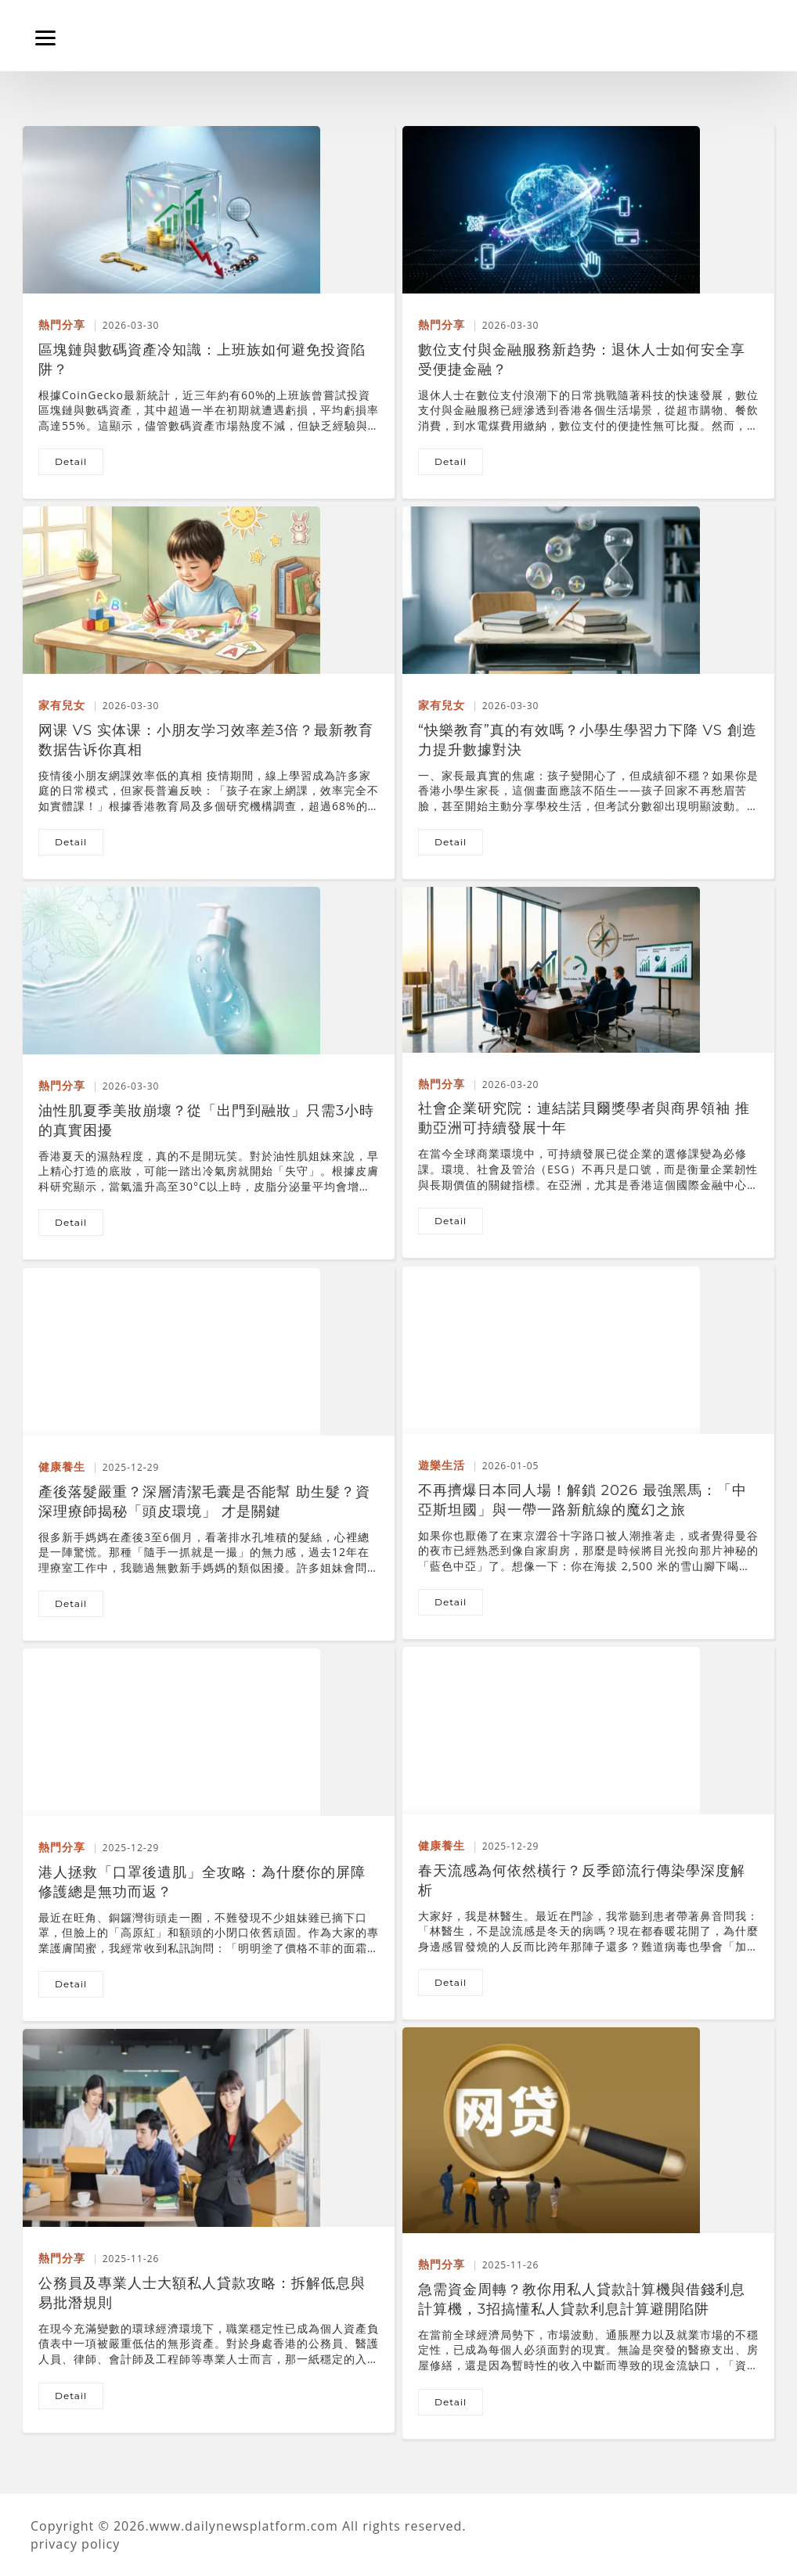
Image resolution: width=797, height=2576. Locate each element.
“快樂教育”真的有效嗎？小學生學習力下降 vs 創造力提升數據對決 (587, 732)
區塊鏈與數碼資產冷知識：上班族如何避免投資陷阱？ (202, 351)
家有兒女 (61, 704)
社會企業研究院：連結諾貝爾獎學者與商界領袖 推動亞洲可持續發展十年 (584, 1110)
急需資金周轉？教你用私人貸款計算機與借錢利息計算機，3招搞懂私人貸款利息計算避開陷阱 (581, 2291)
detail (71, 461)
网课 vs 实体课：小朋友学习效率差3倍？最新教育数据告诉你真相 (205, 732)
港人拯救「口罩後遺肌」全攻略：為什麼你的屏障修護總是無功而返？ (202, 1874)
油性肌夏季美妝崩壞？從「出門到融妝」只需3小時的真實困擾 (206, 1112)
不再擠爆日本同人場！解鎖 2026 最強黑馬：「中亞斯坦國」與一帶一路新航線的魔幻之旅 (582, 1492)
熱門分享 (61, 324)
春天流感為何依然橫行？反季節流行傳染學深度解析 (581, 1872)
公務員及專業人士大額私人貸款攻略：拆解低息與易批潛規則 (202, 2285)
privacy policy (75, 2544)
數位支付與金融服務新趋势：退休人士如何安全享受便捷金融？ (581, 351)
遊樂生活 (441, 1464)
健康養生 (61, 1466)
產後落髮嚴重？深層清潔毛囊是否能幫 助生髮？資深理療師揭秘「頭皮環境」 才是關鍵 (204, 1493)
